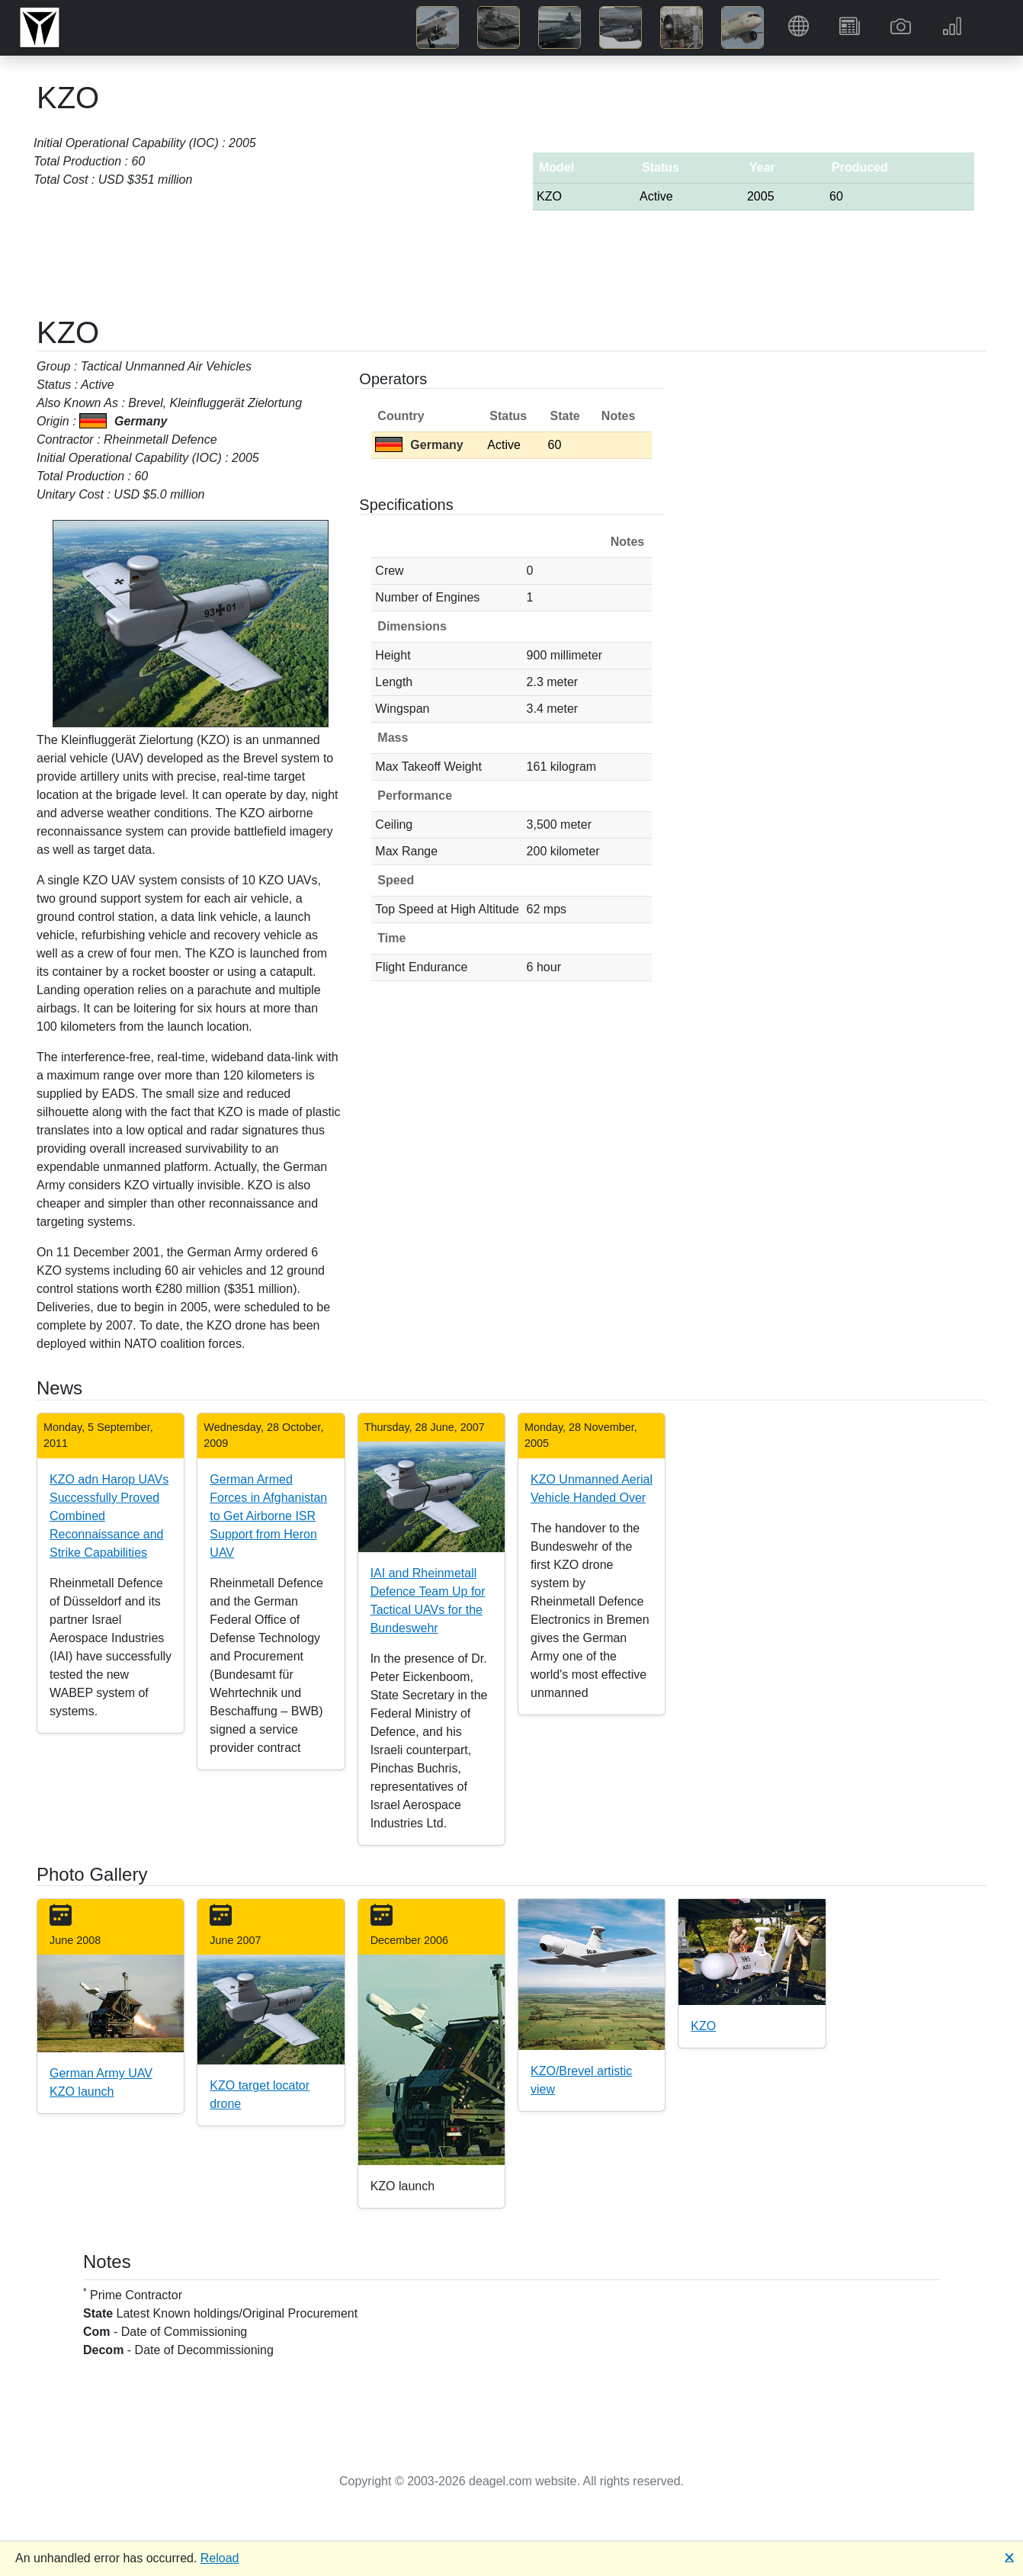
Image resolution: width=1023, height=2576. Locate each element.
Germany (419, 444)
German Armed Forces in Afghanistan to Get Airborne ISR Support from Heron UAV (268, 1516)
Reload (219, 2558)
